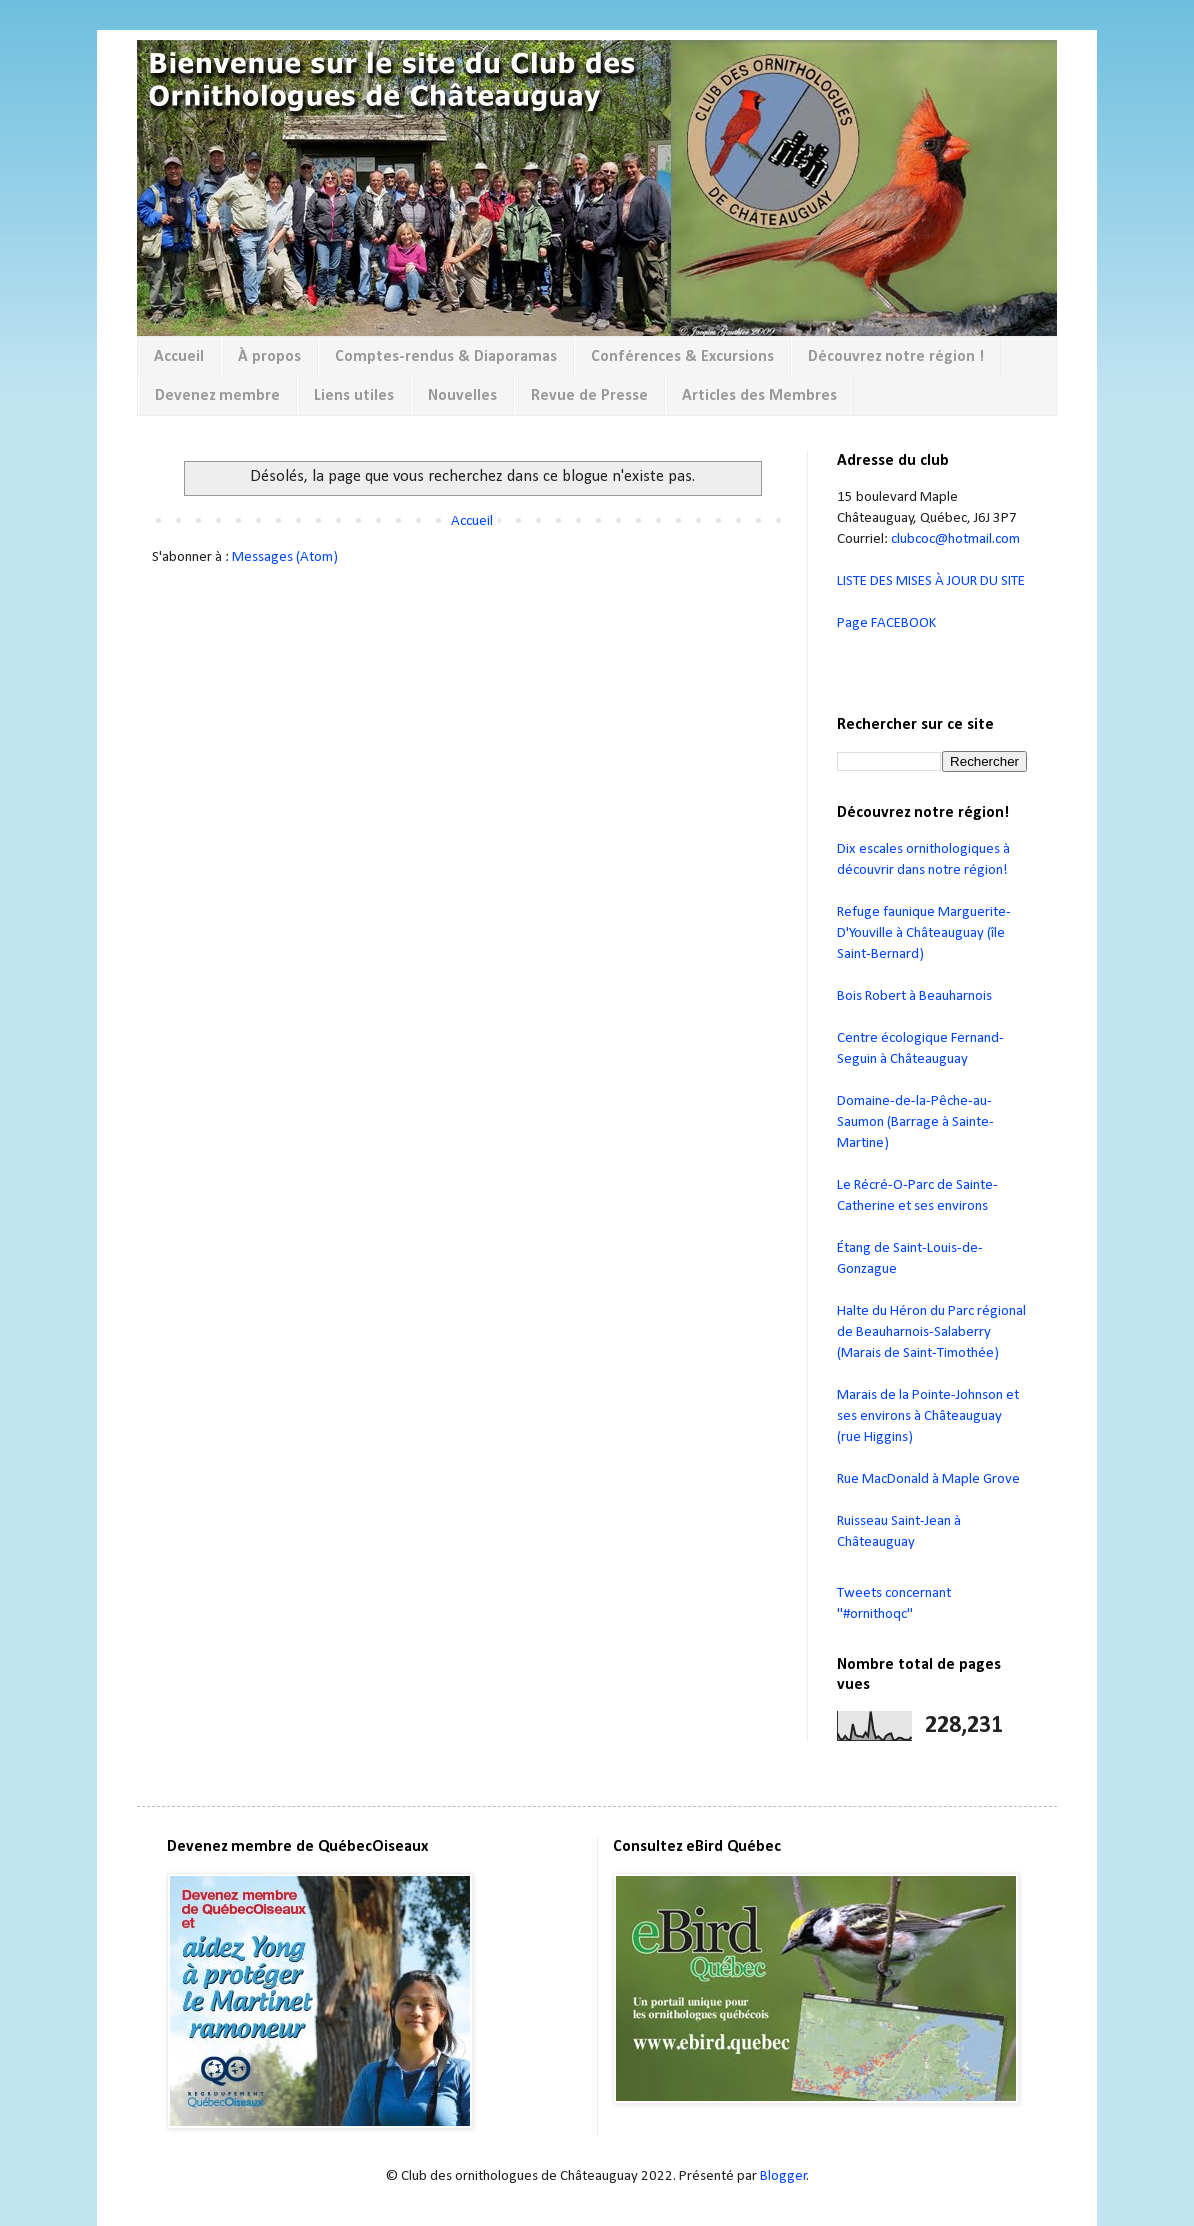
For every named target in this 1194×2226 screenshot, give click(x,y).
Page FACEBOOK (886, 623)
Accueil (179, 357)
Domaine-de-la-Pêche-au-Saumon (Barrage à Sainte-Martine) (915, 1122)
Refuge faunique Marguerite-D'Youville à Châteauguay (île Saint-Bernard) (924, 933)
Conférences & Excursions (682, 357)
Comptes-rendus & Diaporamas (446, 357)
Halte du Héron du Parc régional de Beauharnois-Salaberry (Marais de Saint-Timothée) (931, 1332)
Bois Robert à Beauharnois (914, 996)
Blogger (783, 2176)
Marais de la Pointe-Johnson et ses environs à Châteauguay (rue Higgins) (928, 1416)
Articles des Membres (759, 396)
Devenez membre (217, 396)
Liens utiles (354, 396)
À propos (269, 357)
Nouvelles (462, 396)
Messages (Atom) (285, 557)
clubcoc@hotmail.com (955, 539)
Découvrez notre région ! (896, 357)
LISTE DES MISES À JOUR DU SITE (931, 581)
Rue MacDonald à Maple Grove (928, 1479)
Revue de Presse (589, 396)
